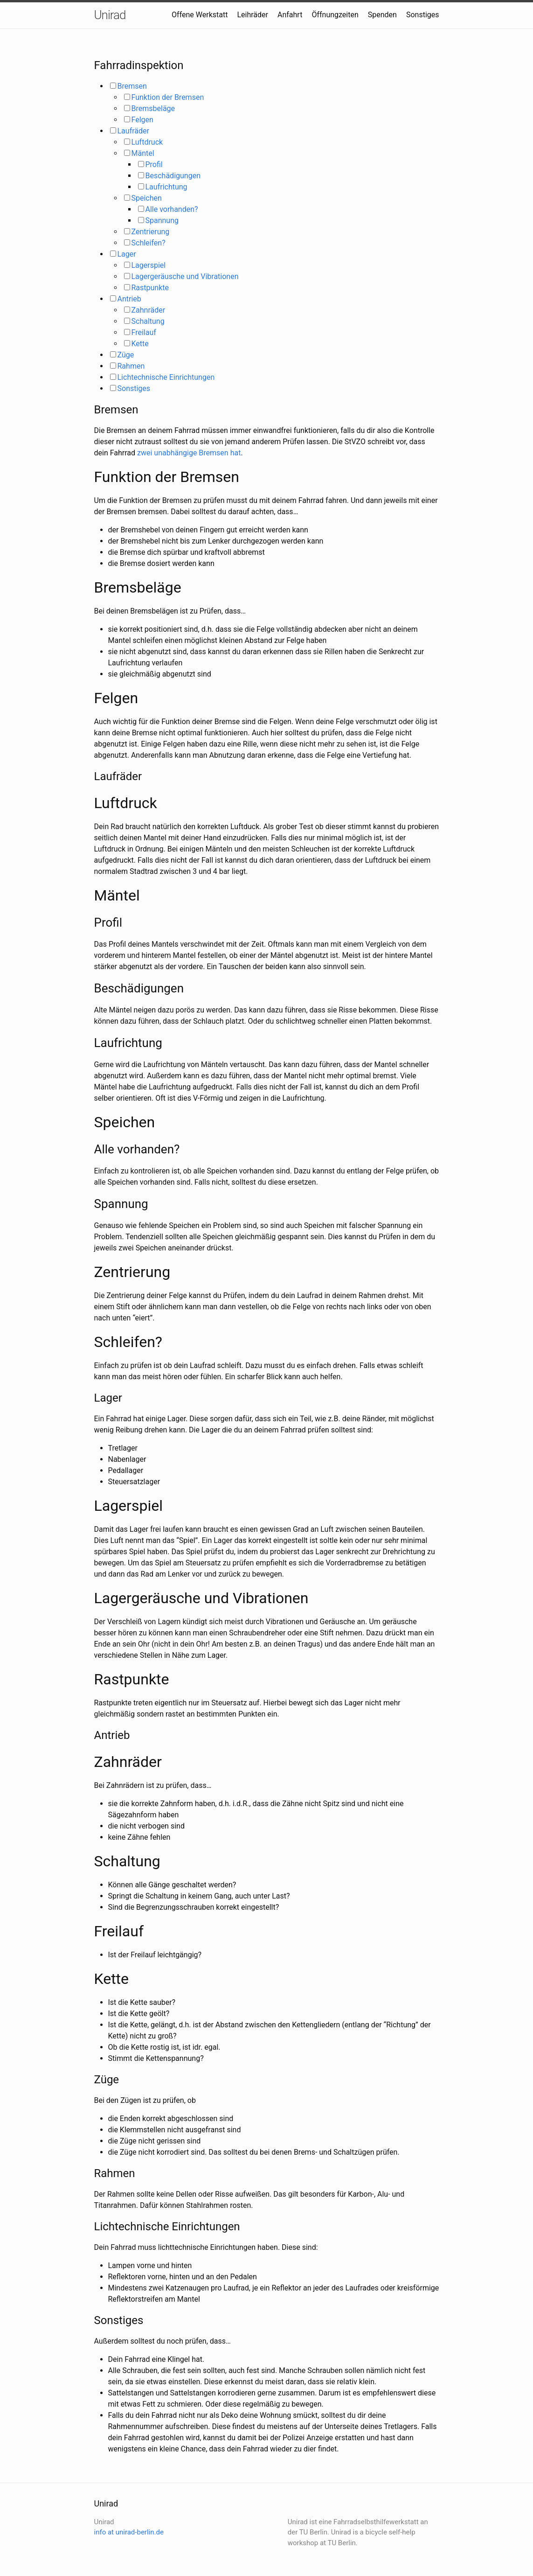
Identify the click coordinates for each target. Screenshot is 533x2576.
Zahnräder (149, 310)
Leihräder (252, 14)
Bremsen (132, 86)
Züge (126, 354)
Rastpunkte (150, 287)
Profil (154, 164)
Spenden (382, 14)
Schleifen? (149, 242)
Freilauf (144, 332)
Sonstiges (422, 14)
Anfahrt (289, 14)
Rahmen (131, 366)
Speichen (147, 198)
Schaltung (148, 321)
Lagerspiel (149, 265)
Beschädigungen (173, 175)
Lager (127, 254)
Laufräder (133, 130)
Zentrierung (151, 231)
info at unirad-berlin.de (129, 2532)
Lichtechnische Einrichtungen (166, 377)
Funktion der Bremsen (168, 97)
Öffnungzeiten (334, 14)
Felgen (142, 119)
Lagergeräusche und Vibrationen (185, 276)
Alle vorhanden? (171, 209)
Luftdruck (147, 142)
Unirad (110, 15)
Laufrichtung (166, 186)
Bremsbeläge (153, 108)
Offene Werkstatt (200, 14)
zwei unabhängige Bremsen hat (189, 452)
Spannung (162, 220)
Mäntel (143, 153)
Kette (140, 343)
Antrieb (129, 298)
